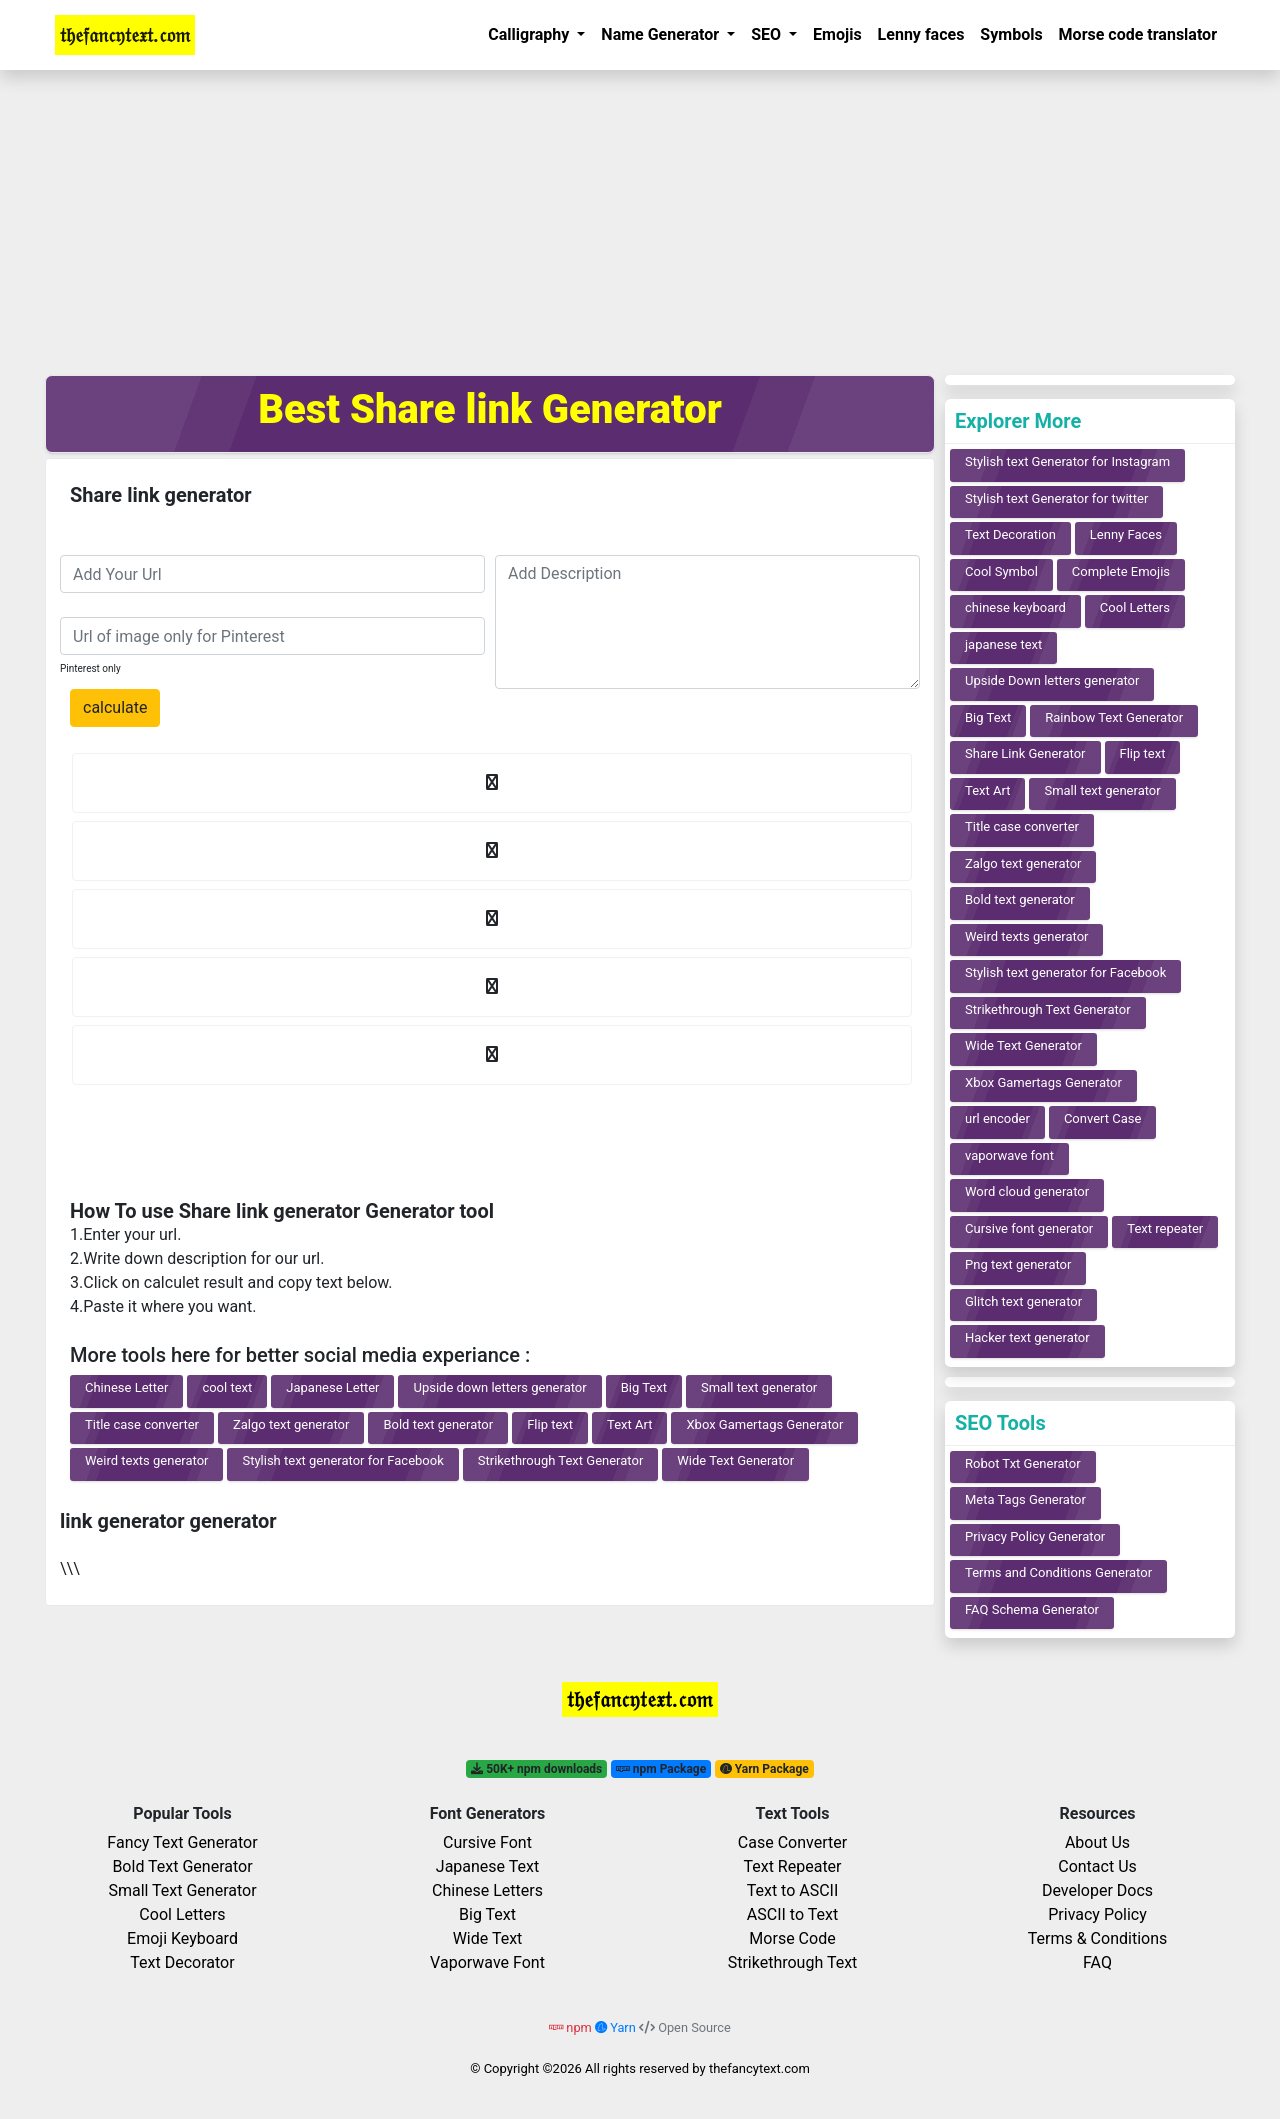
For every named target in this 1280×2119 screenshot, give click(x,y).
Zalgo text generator (291, 1424)
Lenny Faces (1126, 534)
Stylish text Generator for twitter (1056, 498)
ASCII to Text (792, 1914)
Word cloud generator (1027, 1191)
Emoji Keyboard (182, 1938)
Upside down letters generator (499, 1387)
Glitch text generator (1023, 1301)
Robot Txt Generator (1023, 1463)
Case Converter (792, 1842)
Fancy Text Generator (182, 1842)
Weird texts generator (146, 1460)
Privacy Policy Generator (1035, 1536)
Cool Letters (1135, 607)
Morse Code (792, 1938)
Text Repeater (792, 1866)
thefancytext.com (759, 2068)
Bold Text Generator (182, 1866)
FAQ (1097, 1962)
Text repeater (1165, 1228)
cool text (227, 1387)
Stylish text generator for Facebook (342, 1460)
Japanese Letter (332, 1387)
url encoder (997, 1118)
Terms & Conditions (1098, 1938)
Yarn (617, 2027)
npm (572, 2027)
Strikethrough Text (793, 1962)
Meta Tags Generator (1025, 1499)
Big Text (644, 1387)
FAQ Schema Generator (1032, 1609)
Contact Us (1097, 1866)
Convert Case (1103, 1118)
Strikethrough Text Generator (561, 1460)
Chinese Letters (487, 1890)
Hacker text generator (1027, 1337)
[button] (536, 35)
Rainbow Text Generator (1114, 717)
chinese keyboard (1015, 607)
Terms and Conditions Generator (1058, 1572)
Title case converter (142, 1424)
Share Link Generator (1025, 753)
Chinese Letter (126, 1387)
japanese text (1003, 644)
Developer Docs (1097, 1890)
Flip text (550, 1424)
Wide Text (488, 1938)
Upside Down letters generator (1052, 680)
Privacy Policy (1097, 1914)
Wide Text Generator (735, 1460)
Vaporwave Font (487, 1962)
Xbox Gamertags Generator (764, 1424)
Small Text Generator (182, 1890)
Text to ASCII (793, 1890)
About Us (1097, 1842)
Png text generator (1018, 1264)
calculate (115, 707)
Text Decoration (1010, 534)
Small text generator (759, 1387)
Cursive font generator (1029, 1228)
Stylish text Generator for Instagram (1067, 461)
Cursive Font (487, 1842)
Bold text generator (438, 1424)
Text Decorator (182, 1962)
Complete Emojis (1121, 571)
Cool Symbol (1001, 571)
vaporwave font (1009, 1155)
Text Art (629, 1424)
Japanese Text (487, 1866)
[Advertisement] (640, 220)
